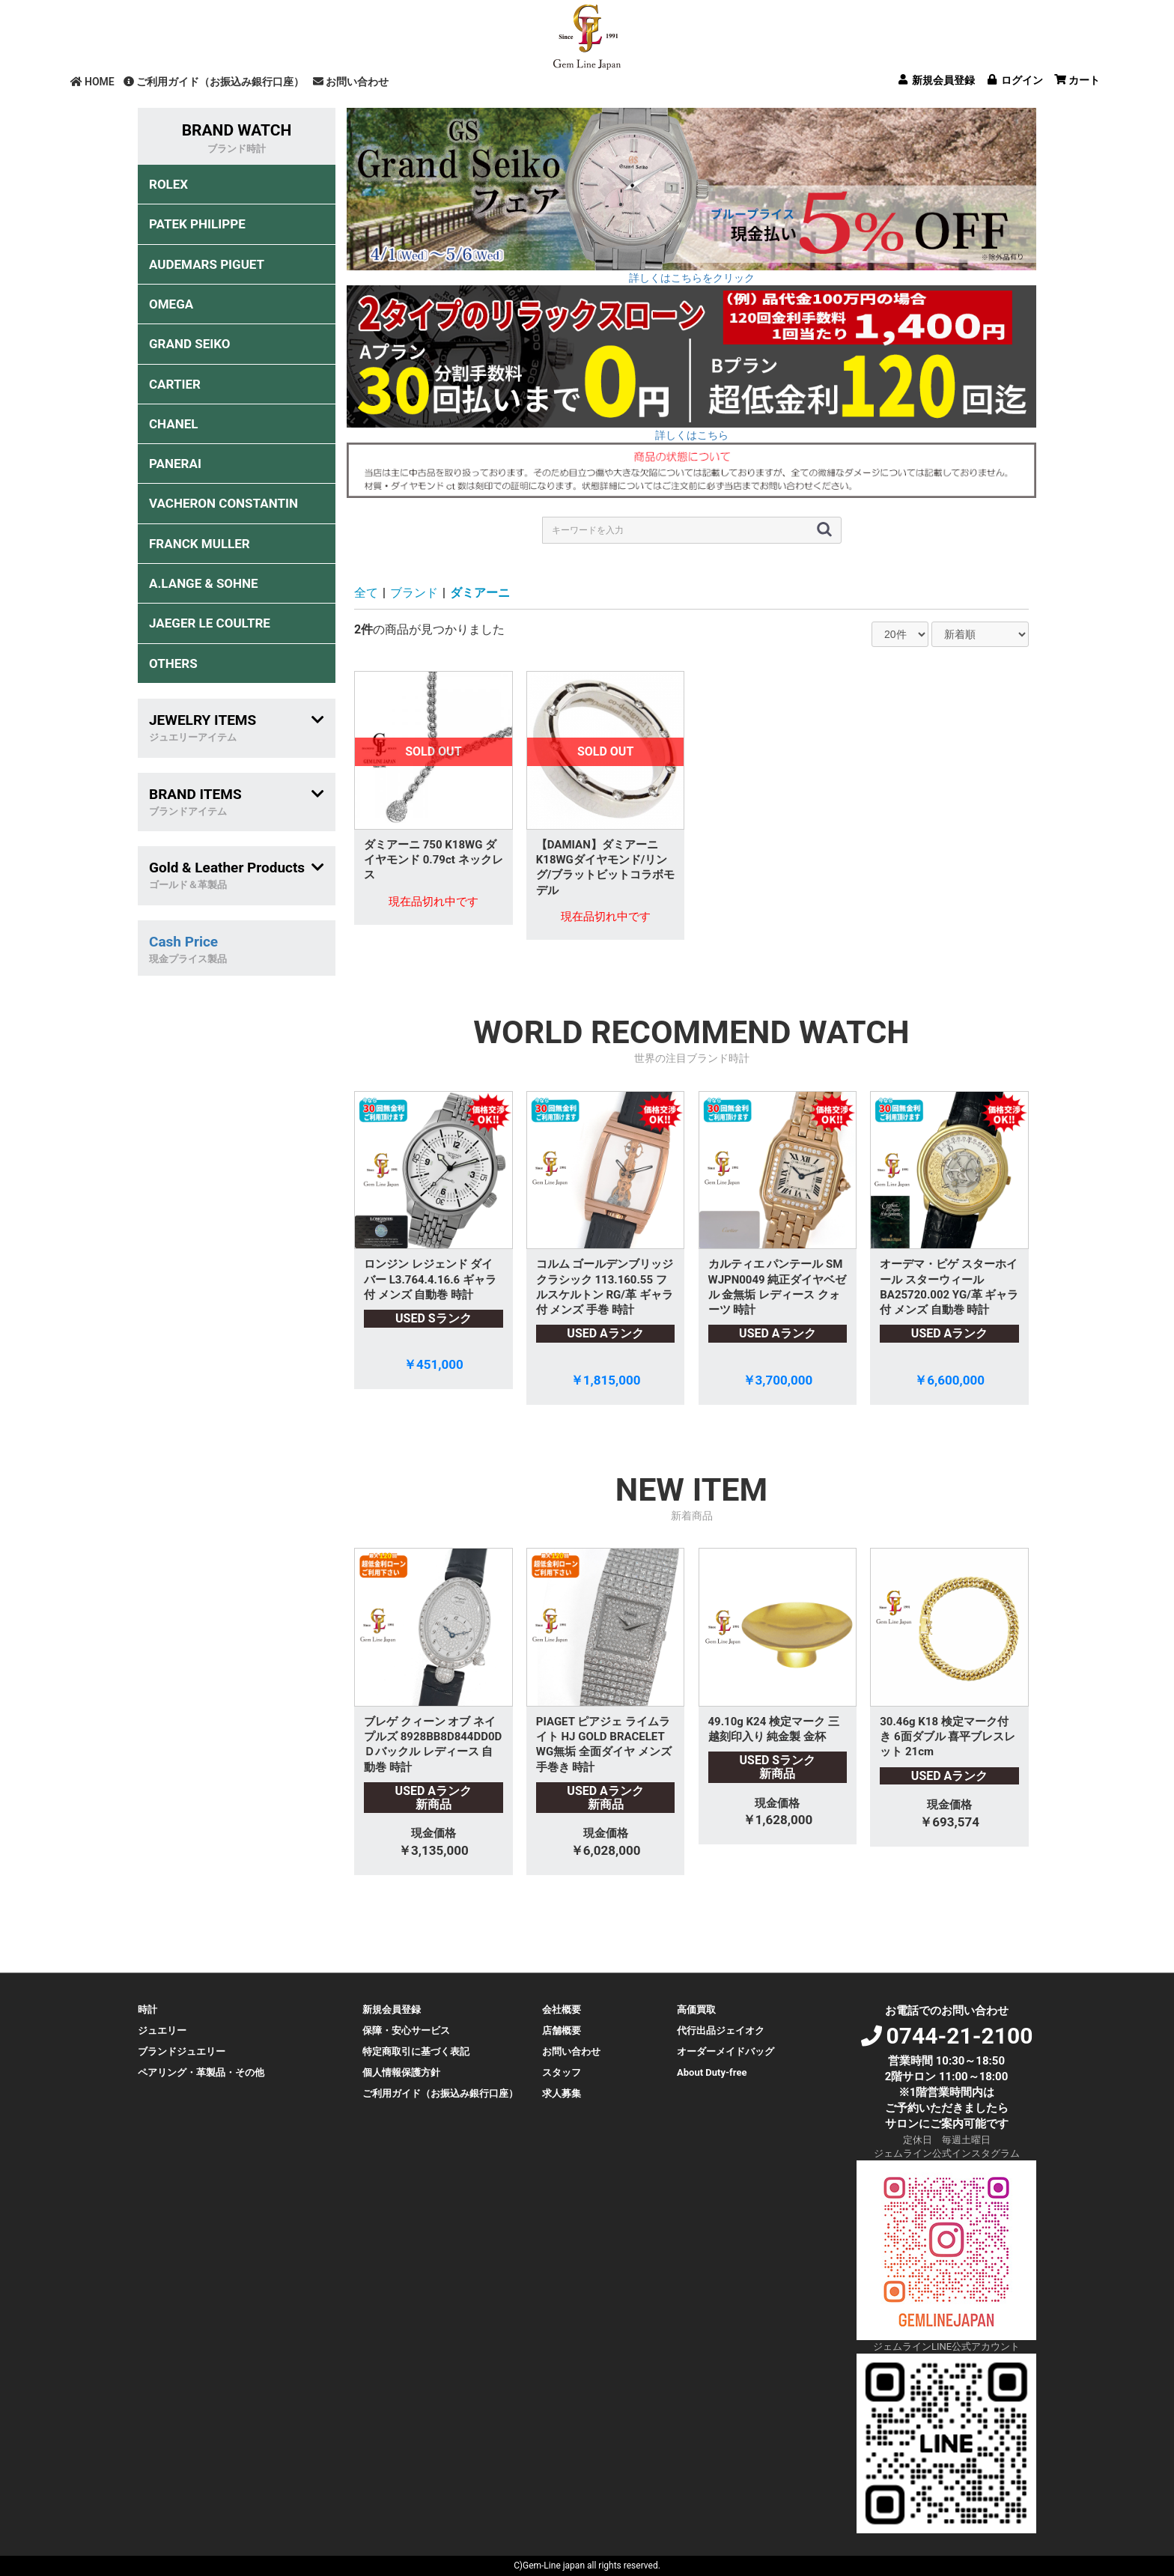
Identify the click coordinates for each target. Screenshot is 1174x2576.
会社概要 (561, 2009)
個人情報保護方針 (401, 2072)
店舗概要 (561, 2030)
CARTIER (175, 384)
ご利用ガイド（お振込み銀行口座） (214, 82)
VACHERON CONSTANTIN (223, 503)
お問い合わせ (351, 82)
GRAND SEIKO (189, 343)
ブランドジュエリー (181, 2051)
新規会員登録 (391, 2009)
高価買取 (696, 2009)
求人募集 (561, 2093)
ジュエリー (162, 2030)
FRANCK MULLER (199, 543)
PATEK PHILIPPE (197, 223)
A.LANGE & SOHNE (203, 583)
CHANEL (173, 423)
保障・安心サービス (406, 2030)
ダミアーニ (480, 593)
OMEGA (171, 304)
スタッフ (561, 2072)
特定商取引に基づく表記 (415, 2051)
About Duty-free (711, 2072)
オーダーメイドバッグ (725, 2051)
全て (366, 593)
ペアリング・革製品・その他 (201, 2072)
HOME (92, 82)
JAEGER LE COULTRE (209, 623)
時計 (147, 2009)
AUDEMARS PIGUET (206, 264)
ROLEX (168, 184)
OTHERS (173, 663)
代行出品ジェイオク (720, 2030)
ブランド (414, 593)
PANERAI (175, 463)
